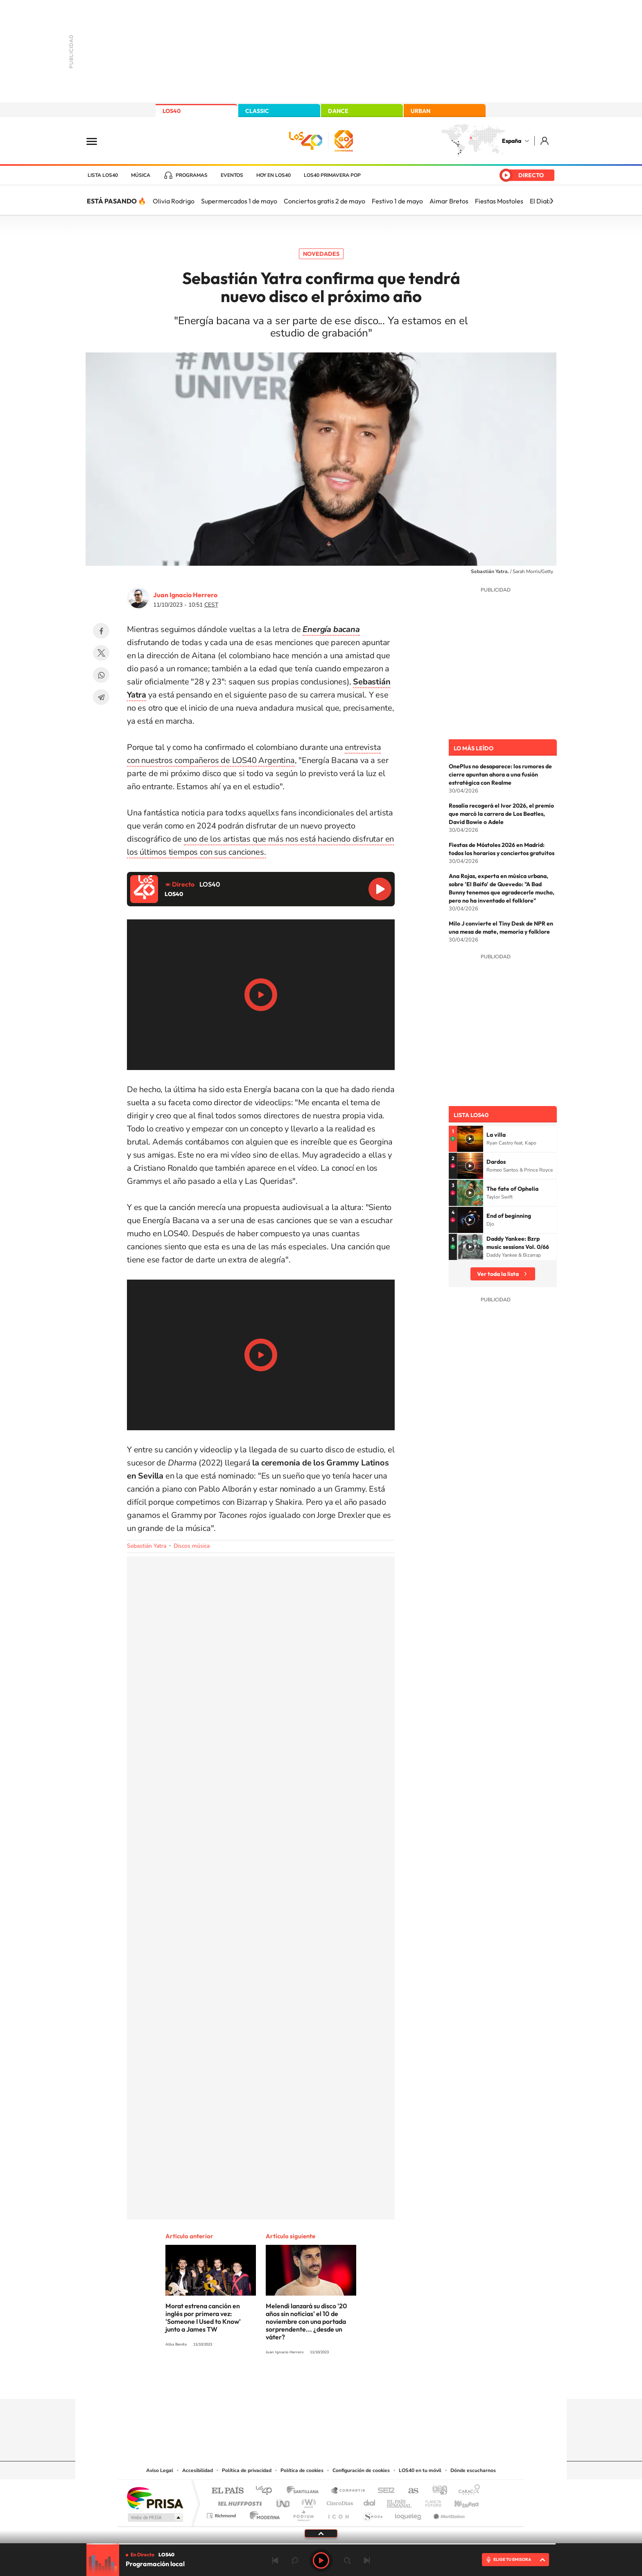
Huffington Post (238, 2501)
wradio (307, 2501)
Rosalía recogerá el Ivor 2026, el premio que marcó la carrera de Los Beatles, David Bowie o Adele (501, 814)
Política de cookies (301, 2470)
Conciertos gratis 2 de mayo (324, 201)
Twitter (101, 653)
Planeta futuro (430, 2501)
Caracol (466, 2491)
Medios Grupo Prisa (154, 2517)
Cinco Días (338, 2501)
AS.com (409, 2491)
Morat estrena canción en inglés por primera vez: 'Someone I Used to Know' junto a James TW (203, 2317)
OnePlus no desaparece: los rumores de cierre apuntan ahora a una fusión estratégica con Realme (500, 774)
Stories (370, 2382)
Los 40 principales (266, 2491)
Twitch (353, 2382)
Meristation (448, 2513)
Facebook (101, 631)
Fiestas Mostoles (499, 201)
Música (140, 175)
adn (436, 2491)
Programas (192, 175)
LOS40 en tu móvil (420, 2470)
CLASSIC (257, 111)
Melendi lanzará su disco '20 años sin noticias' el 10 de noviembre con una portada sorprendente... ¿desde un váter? (306, 2321)
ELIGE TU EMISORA (512, 2559)
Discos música (192, 1546)
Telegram (101, 697)
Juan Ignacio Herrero (185, 595)
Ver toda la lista (498, 1274)
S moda (372, 2513)
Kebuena (459, 2501)
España (511, 140)
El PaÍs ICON (338, 2513)
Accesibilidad (197, 2470)
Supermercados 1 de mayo (239, 201)
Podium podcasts (303, 2513)
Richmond (222, 2513)
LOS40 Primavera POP (332, 175)
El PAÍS (227, 2491)
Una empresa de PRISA (154, 2497)
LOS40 (172, 111)
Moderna (262, 2513)
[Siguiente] (551, 201)
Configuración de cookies (361, 2470)
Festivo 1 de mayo (397, 201)
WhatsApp (101, 675)
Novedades (321, 253)
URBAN (420, 111)
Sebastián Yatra (146, 1546)
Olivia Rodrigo (173, 201)
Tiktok (288, 2382)
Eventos (232, 175)
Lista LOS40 (103, 175)
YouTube (304, 2382)
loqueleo (408, 2513)
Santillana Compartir (348, 2491)
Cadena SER (383, 2491)
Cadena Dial (369, 2501)
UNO (283, 2501)
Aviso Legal (159, 2470)
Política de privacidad (246, 2470)
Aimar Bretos (449, 201)
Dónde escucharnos (473, 2470)
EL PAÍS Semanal (399, 2501)
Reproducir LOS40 (379, 889)
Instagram (271, 2382)
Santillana (305, 2491)
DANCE (338, 111)
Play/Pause (260, 994)
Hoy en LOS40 (273, 175)
